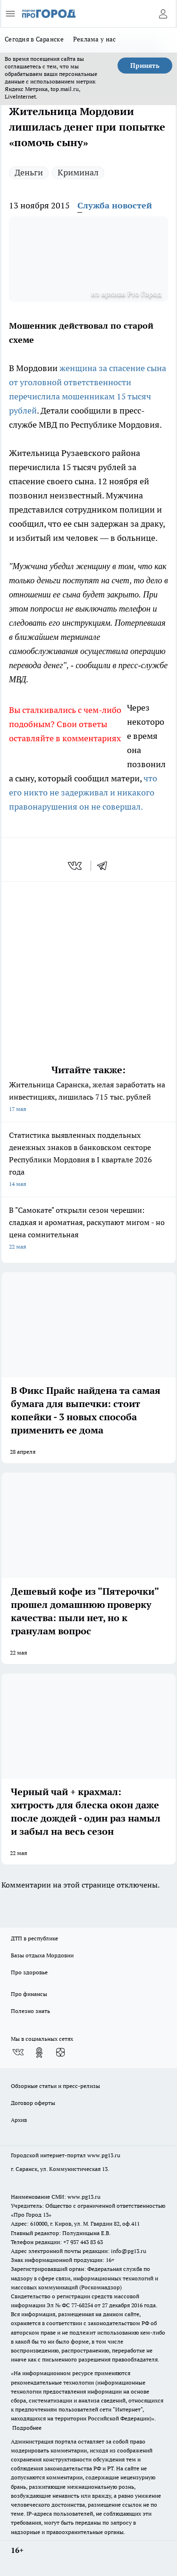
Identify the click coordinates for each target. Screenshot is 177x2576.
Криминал (78, 172)
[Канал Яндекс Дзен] (60, 2052)
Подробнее (27, 2427)
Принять (145, 65)
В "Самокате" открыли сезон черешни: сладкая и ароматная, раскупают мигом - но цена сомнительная (88, 1229)
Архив (19, 2119)
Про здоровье (29, 1972)
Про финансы (29, 1993)
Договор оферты (33, 2102)
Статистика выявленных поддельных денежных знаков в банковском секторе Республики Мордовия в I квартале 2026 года (88, 1160)
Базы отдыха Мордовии (42, 1955)
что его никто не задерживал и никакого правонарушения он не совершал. (83, 792)
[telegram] (105, 865)
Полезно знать (30, 2010)
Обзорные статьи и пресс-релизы (55, 2085)
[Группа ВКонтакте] (18, 2052)
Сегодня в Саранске (34, 39)
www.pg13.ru (103, 2155)
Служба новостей (114, 205)
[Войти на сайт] (162, 13)
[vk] (75, 865)
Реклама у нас (94, 39)
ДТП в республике (34, 1938)
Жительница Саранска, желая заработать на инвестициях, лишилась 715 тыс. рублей (88, 1097)
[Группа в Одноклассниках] (39, 2052)
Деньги (29, 172)
